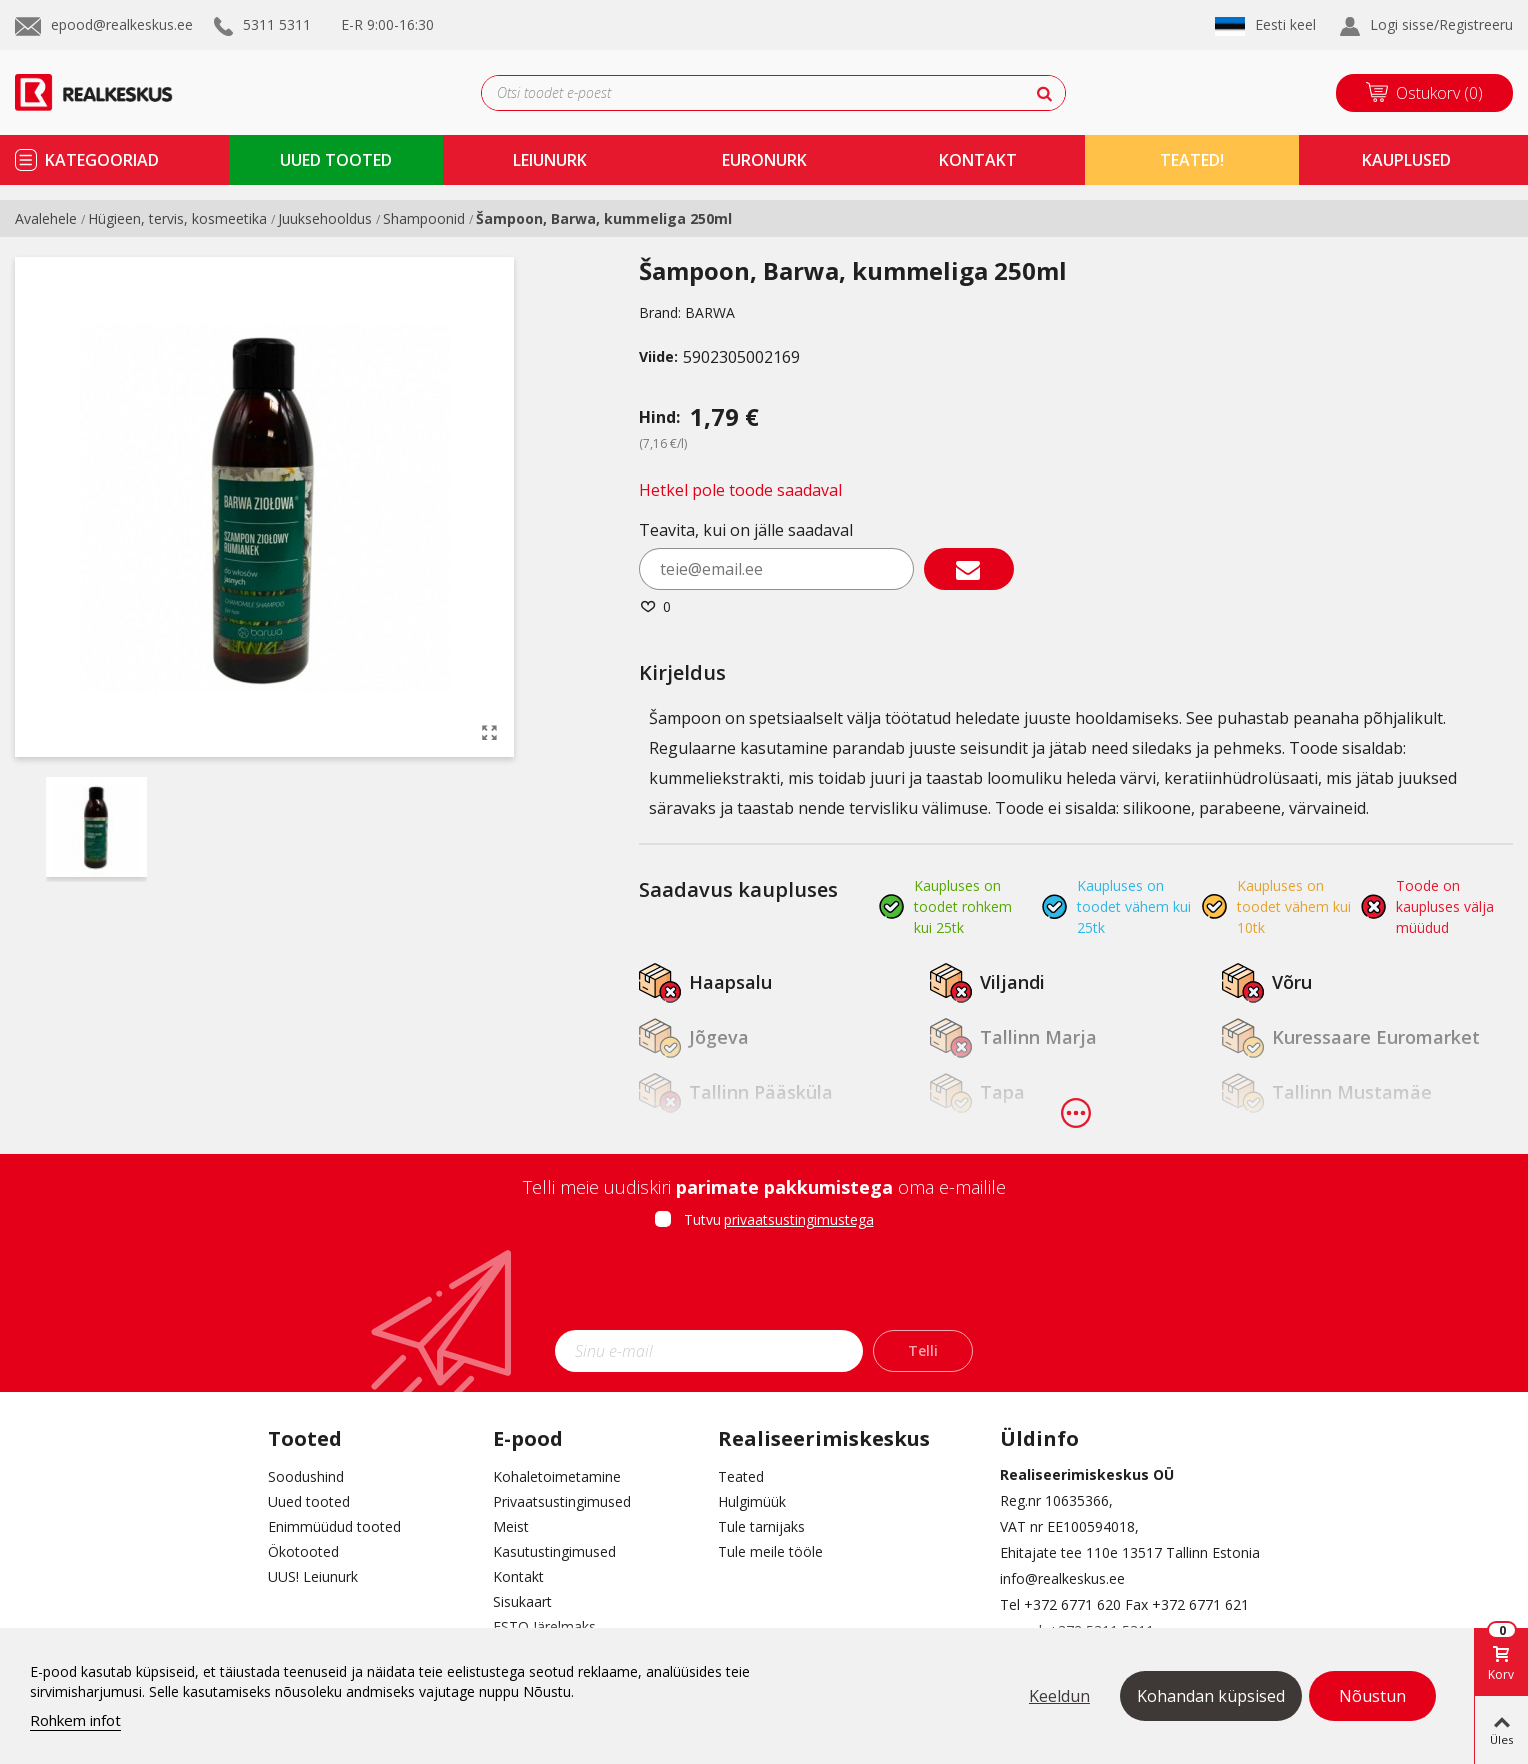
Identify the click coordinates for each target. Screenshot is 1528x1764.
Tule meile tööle (770, 1551)
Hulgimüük (752, 1501)
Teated (741, 1476)
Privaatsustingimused (562, 1501)
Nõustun (1372, 1696)
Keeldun (1059, 1696)
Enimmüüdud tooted (334, 1526)
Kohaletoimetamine (557, 1476)
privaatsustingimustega (799, 1219)
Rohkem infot (75, 1720)
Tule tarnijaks (761, 1526)
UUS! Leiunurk (313, 1576)
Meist (511, 1526)
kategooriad (102, 160)
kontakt (978, 160)
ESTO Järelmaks (544, 1626)
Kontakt (518, 1576)
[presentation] (764, 1286)
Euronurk (764, 160)
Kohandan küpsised (1211, 1696)
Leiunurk (550, 160)
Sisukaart (522, 1601)
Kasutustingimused (554, 1551)
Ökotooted (303, 1551)
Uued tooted (309, 1501)
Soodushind (306, 1476)
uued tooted (336, 160)
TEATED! (1192, 160)
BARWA (710, 312)
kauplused (1406, 160)
